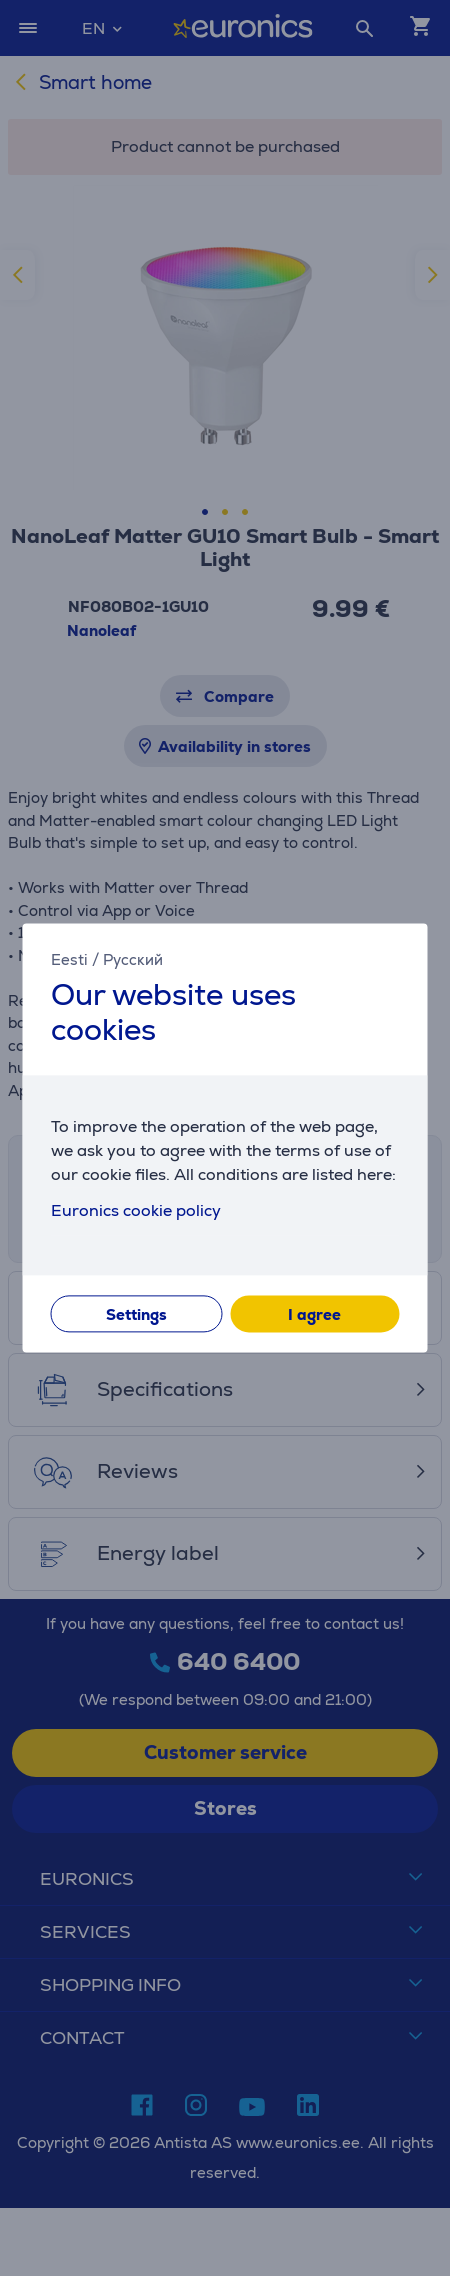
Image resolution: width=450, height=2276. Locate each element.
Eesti (69, 959)
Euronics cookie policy (136, 1211)
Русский (133, 959)
